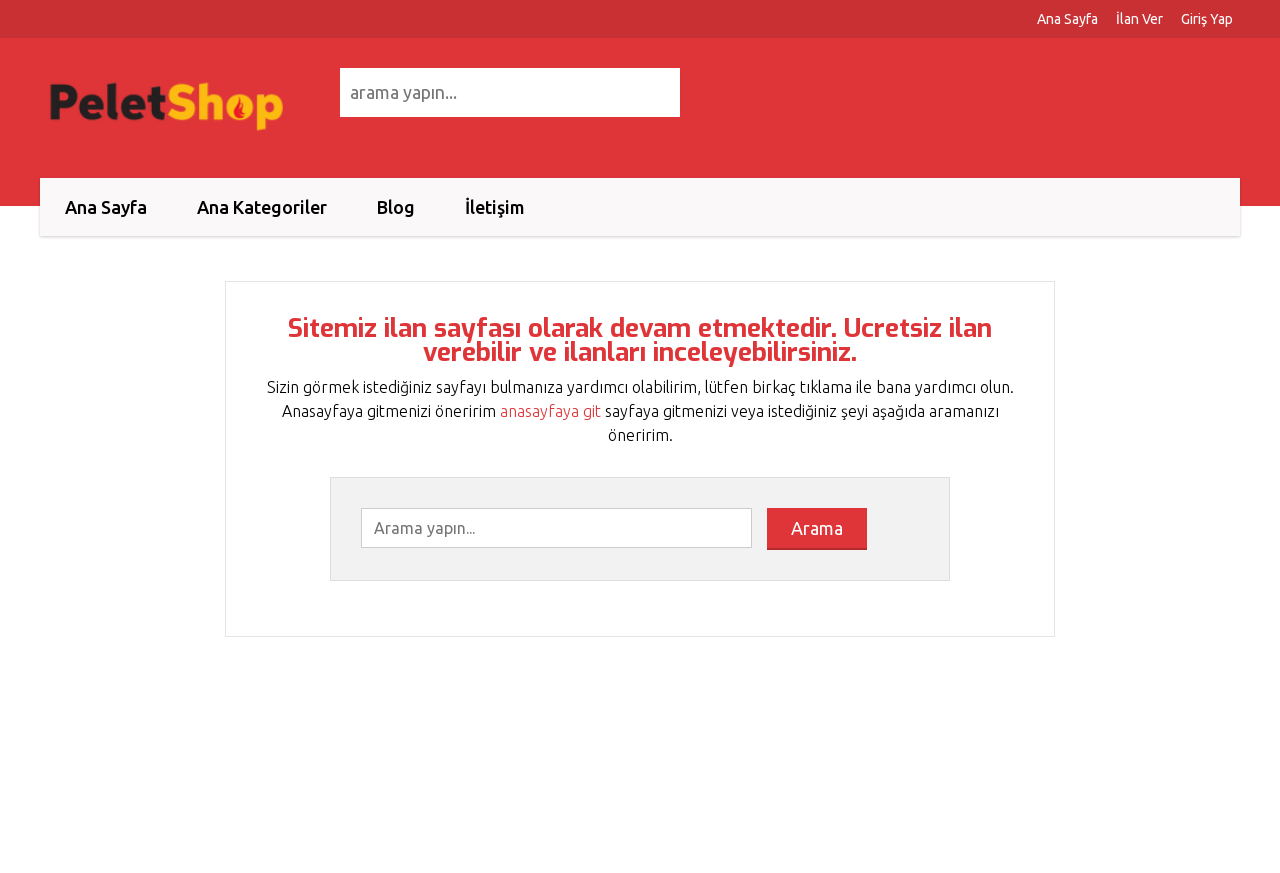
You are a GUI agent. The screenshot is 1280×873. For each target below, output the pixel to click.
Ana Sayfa (1067, 19)
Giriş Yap (1207, 19)
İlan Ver (1139, 19)
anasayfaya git (550, 411)
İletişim (495, 207)
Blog (396, 207)
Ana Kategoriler (262, 207)
